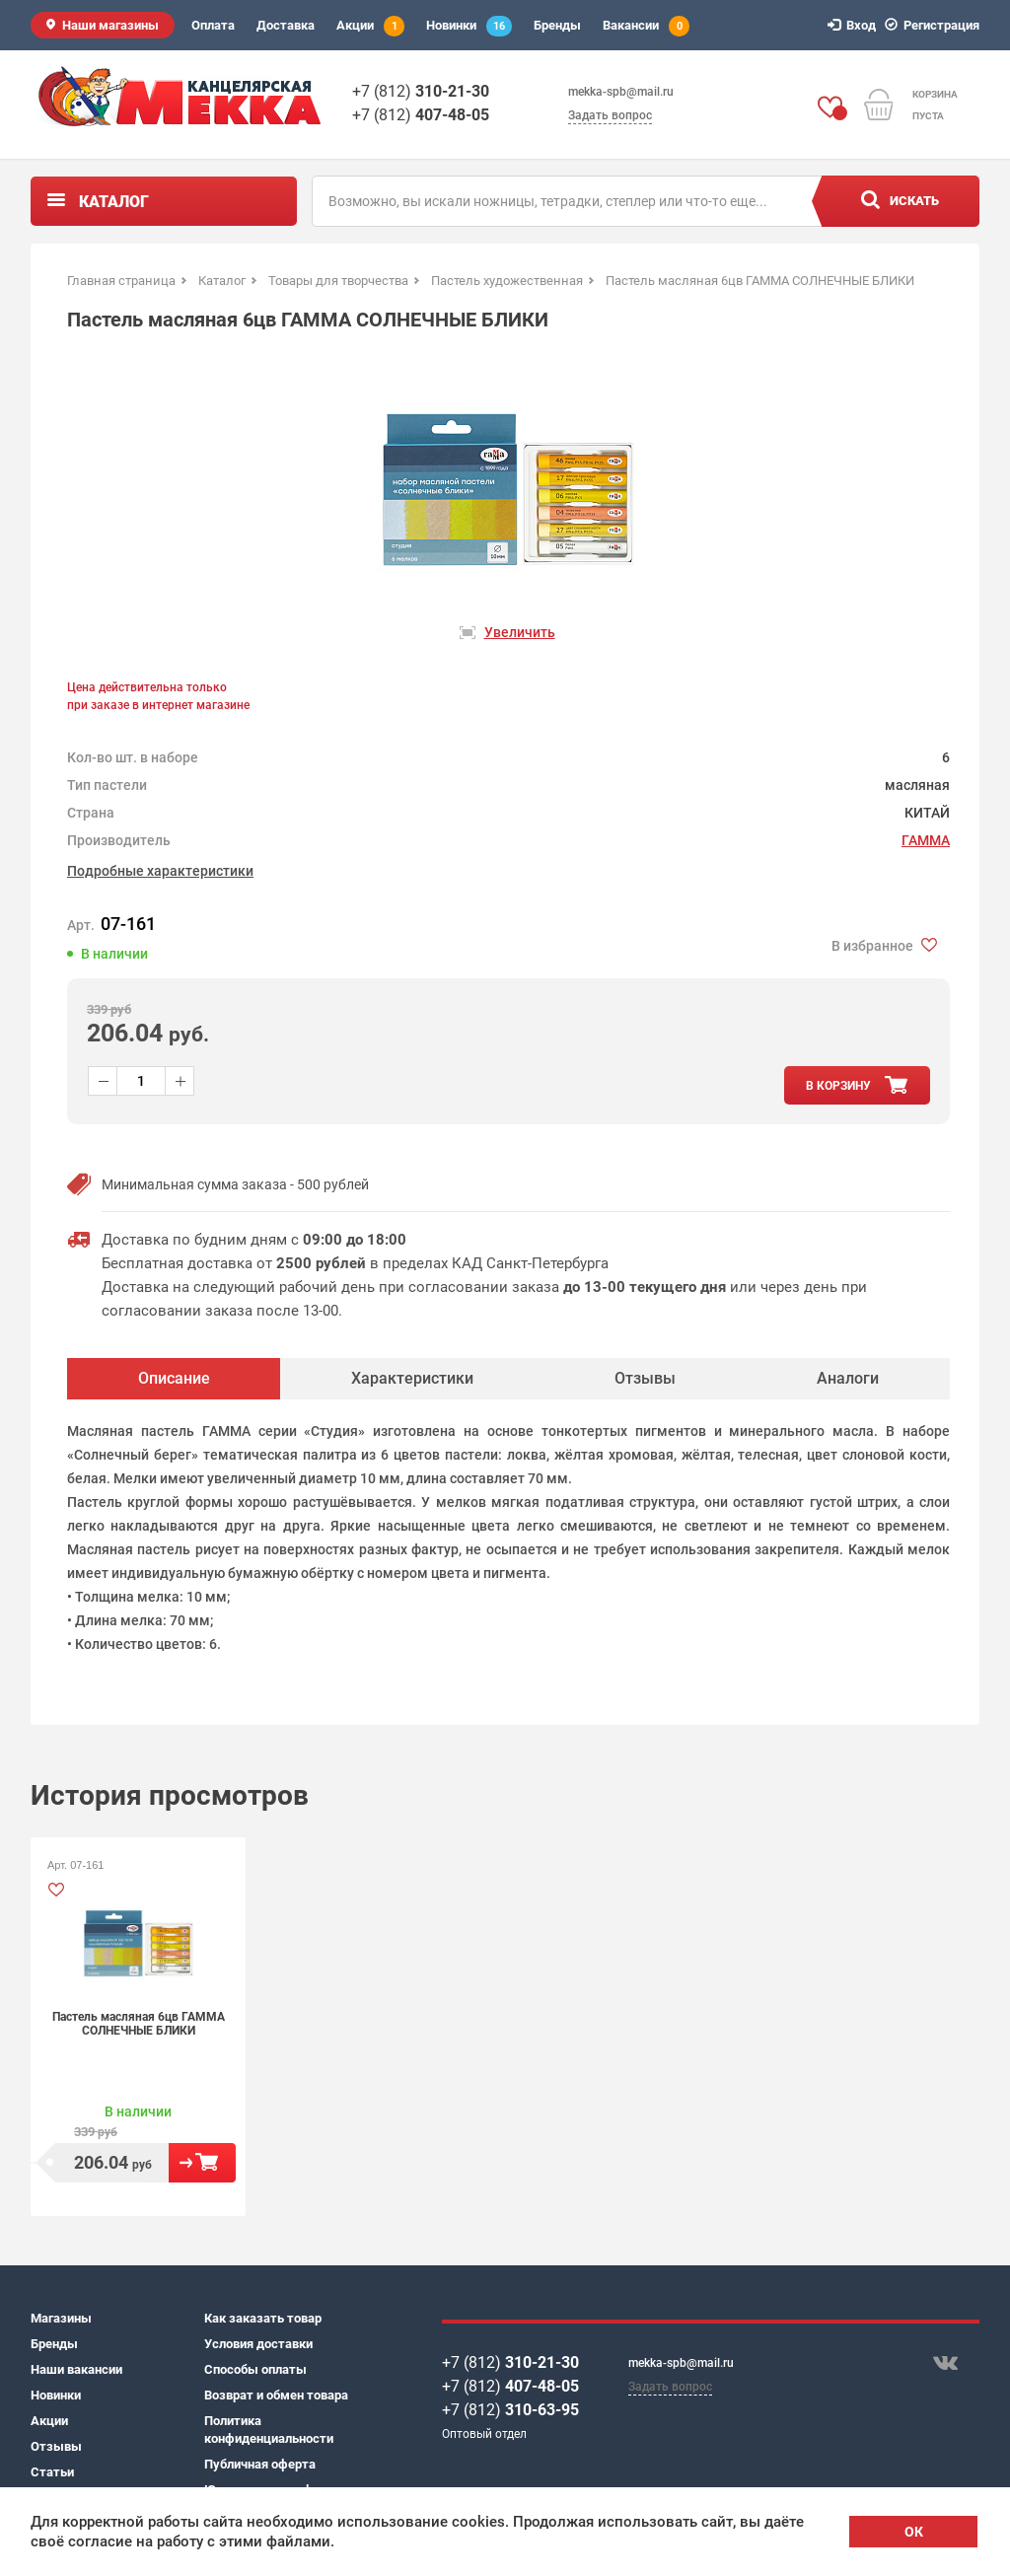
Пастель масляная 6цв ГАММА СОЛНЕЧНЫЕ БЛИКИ (138, 2024)
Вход (854, 25)
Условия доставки (258, 2343)
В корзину (202, 2162)
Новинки (469, 26)
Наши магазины (110, 25)
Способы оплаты (255, 2369)
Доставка (285, 25)
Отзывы (56, 2446)
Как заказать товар (263, 2318)
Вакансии (646, 26)
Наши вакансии (76, 2369)
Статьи (52, 2472)
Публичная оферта (260, 2464)
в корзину (838, 1086)
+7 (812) (420, 91)
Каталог (114, 201)
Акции (370, 26)
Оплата (213, 25)
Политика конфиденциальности (268, 2429)
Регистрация (935, 25)
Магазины (61, 2318)
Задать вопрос (610, 115)
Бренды (557, 25)
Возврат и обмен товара (276, 2395)
